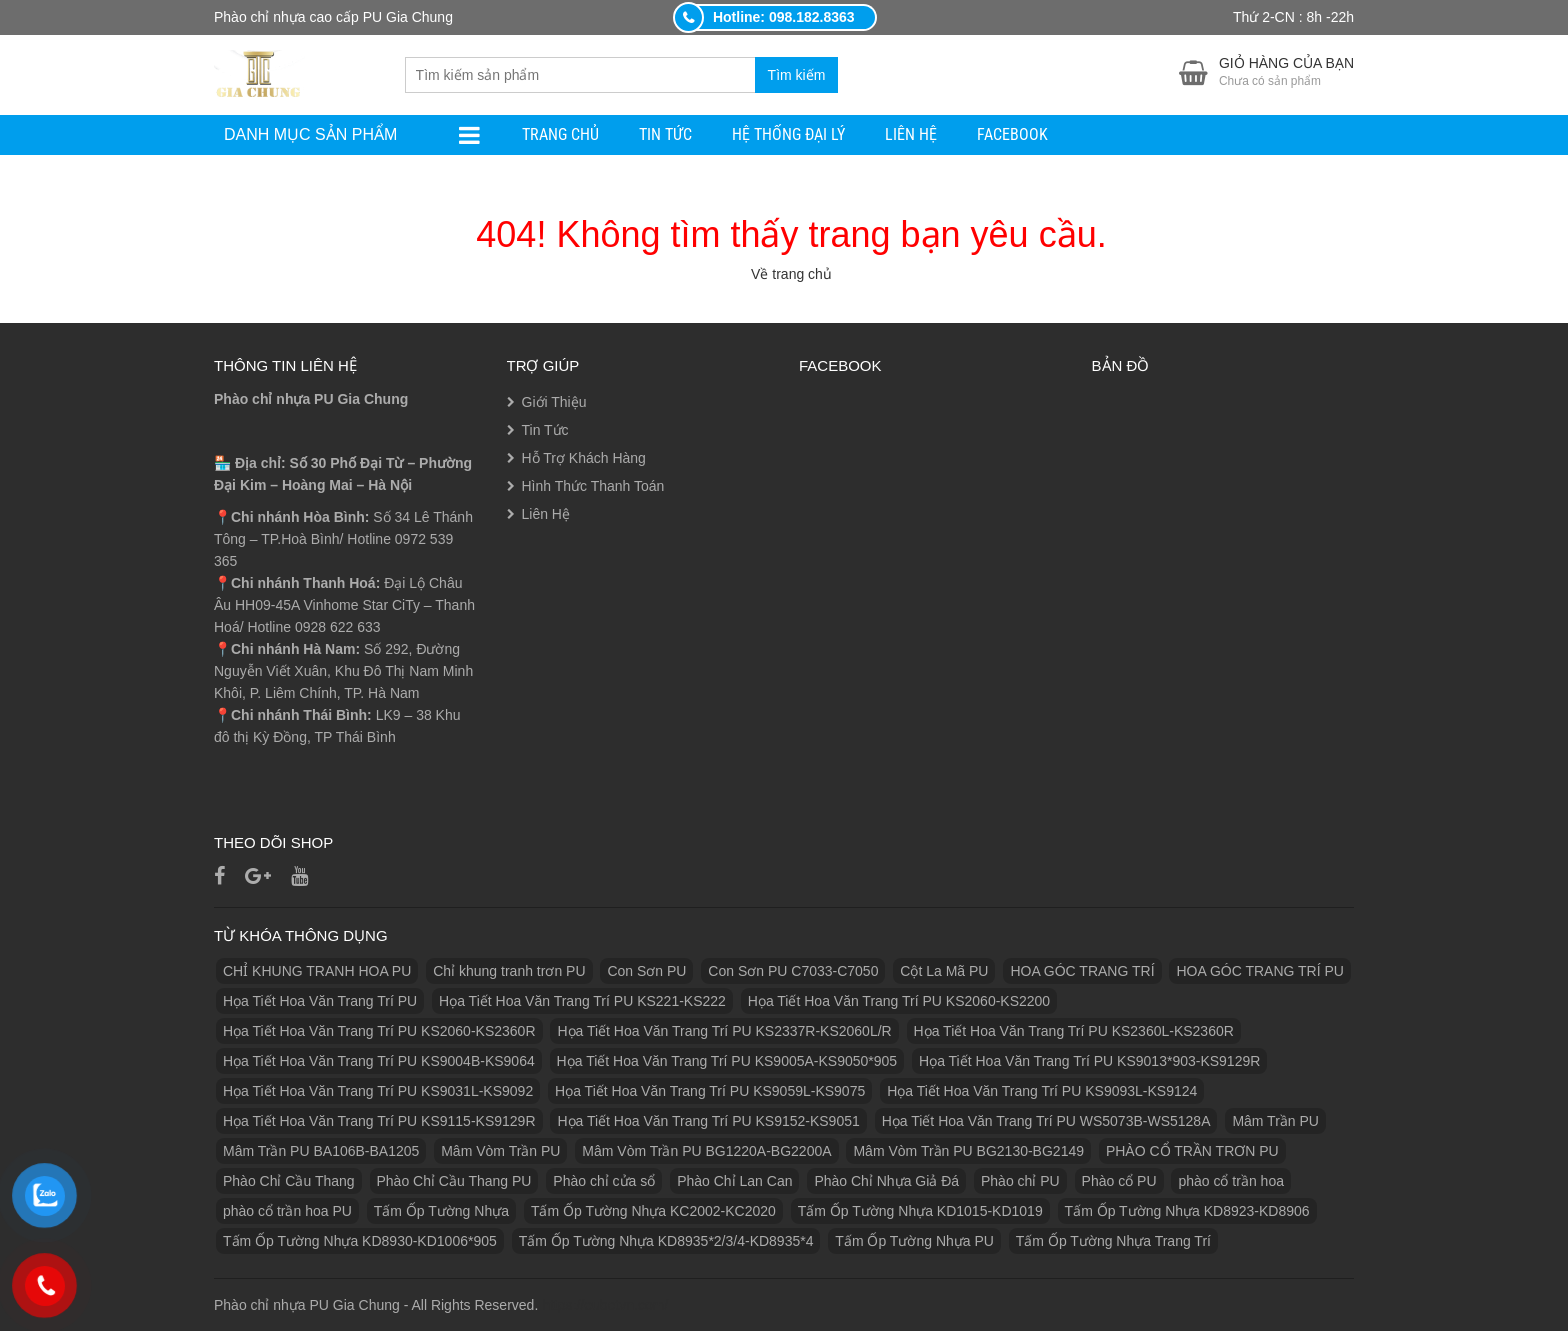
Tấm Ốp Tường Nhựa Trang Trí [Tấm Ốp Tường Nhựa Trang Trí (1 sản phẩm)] (1113, 1241)
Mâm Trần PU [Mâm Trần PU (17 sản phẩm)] (1275, 1121)
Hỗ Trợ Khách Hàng (584, 458)
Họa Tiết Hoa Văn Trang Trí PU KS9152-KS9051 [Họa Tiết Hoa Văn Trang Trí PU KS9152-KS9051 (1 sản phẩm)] (708, 1121)
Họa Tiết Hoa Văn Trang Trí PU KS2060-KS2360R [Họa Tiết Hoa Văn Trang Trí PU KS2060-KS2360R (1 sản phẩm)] (379, 1031)
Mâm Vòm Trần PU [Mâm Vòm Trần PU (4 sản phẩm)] (500, 1151)
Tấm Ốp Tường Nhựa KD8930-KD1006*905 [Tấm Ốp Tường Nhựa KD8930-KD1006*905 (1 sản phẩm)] (360, 1241)
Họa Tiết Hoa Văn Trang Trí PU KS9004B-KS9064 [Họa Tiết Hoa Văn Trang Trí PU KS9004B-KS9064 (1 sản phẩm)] (379, 1061)
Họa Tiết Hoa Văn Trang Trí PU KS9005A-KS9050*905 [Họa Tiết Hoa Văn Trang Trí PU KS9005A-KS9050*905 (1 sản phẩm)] (727, 1061)
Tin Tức (665, 134)
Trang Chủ (560, 134)
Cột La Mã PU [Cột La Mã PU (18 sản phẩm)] (944, 971)
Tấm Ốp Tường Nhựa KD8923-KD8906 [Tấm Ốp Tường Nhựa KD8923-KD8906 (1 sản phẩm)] (1187, 1211)
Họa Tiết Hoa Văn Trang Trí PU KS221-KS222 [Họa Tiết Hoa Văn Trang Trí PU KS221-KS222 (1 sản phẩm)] (582, 1001)
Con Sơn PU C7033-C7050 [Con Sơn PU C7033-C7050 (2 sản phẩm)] (793, 971)
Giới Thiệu (554, 402)
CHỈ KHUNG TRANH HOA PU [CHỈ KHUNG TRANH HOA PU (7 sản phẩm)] (317, 971)
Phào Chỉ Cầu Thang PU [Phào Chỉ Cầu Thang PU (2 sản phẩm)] (454, 1181)
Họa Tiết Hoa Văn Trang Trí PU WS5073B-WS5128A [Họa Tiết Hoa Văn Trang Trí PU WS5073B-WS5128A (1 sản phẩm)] (1046, 1121)
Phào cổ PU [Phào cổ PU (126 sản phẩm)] (1119, 1181)
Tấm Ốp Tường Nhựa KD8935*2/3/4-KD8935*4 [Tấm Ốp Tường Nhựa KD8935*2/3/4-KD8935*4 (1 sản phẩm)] (666, 1241)
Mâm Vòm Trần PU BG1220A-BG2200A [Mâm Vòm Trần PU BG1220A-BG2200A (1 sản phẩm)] (706, 1151)
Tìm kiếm (797, 75)
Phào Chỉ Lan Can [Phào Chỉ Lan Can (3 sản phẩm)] (734, 1181)
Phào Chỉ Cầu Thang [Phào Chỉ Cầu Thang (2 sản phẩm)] (289, 1181)
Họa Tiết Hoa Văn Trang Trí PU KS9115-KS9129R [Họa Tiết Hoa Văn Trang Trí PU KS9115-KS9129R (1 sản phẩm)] (379, 1121)
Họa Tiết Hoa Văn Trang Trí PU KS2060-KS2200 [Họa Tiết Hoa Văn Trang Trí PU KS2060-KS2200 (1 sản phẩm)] (899, 1001)
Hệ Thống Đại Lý (788, 134)
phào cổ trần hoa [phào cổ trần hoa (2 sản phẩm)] (1231, 1181)
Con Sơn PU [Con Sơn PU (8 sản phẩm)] (646, 971)
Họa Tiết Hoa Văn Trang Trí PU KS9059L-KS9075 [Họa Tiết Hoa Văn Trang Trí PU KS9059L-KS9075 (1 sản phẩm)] (710, 1091)
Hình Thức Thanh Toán (593, 486)
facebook (1012, 134)
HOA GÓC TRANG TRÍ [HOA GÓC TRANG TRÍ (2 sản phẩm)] (1082, 971)
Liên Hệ (911, 134)
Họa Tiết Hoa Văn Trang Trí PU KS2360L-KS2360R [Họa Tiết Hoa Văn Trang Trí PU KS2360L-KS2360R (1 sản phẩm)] (1074, 1031)
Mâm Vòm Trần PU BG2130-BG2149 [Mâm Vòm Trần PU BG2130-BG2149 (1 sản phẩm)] (968, 1151)
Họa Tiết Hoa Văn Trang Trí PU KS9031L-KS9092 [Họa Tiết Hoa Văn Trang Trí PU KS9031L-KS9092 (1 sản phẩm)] (378, 1091)
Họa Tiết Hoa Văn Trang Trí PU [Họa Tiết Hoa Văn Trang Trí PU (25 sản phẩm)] (320, 1001)
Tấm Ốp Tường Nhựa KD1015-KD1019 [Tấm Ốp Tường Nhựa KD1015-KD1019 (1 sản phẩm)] (920, 1211)
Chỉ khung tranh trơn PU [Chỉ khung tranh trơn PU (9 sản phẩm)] (509, 971)
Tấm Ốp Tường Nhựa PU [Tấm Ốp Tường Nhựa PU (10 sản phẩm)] (914, 1241)
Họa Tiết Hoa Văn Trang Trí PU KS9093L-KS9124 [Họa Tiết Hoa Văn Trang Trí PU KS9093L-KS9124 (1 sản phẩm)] (1042, 1091)
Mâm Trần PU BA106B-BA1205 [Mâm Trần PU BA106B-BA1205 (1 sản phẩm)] (321, 1151)
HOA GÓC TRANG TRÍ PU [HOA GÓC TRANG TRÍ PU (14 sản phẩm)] (1260, 971)
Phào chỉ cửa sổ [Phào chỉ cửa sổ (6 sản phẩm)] (604, 1181)
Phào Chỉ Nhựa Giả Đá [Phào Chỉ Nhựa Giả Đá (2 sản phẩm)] (886, 1181)
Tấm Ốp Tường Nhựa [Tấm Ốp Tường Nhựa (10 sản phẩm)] (441, 1211)
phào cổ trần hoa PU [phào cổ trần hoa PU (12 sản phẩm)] (287, 1211)
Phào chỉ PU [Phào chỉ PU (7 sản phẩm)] (1020, 1181)
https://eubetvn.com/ (605, 1305)
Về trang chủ (791, 274)
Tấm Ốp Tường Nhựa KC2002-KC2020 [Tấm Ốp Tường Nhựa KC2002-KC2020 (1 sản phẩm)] (653, 1211)
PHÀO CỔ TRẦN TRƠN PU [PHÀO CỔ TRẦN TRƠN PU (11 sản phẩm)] (1192, 1151)
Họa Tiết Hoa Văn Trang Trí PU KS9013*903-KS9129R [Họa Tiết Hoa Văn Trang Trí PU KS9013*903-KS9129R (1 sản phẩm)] (1089, 1061)
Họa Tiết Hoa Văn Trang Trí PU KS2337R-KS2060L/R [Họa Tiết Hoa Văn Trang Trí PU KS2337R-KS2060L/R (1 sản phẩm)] (724, 1031)
